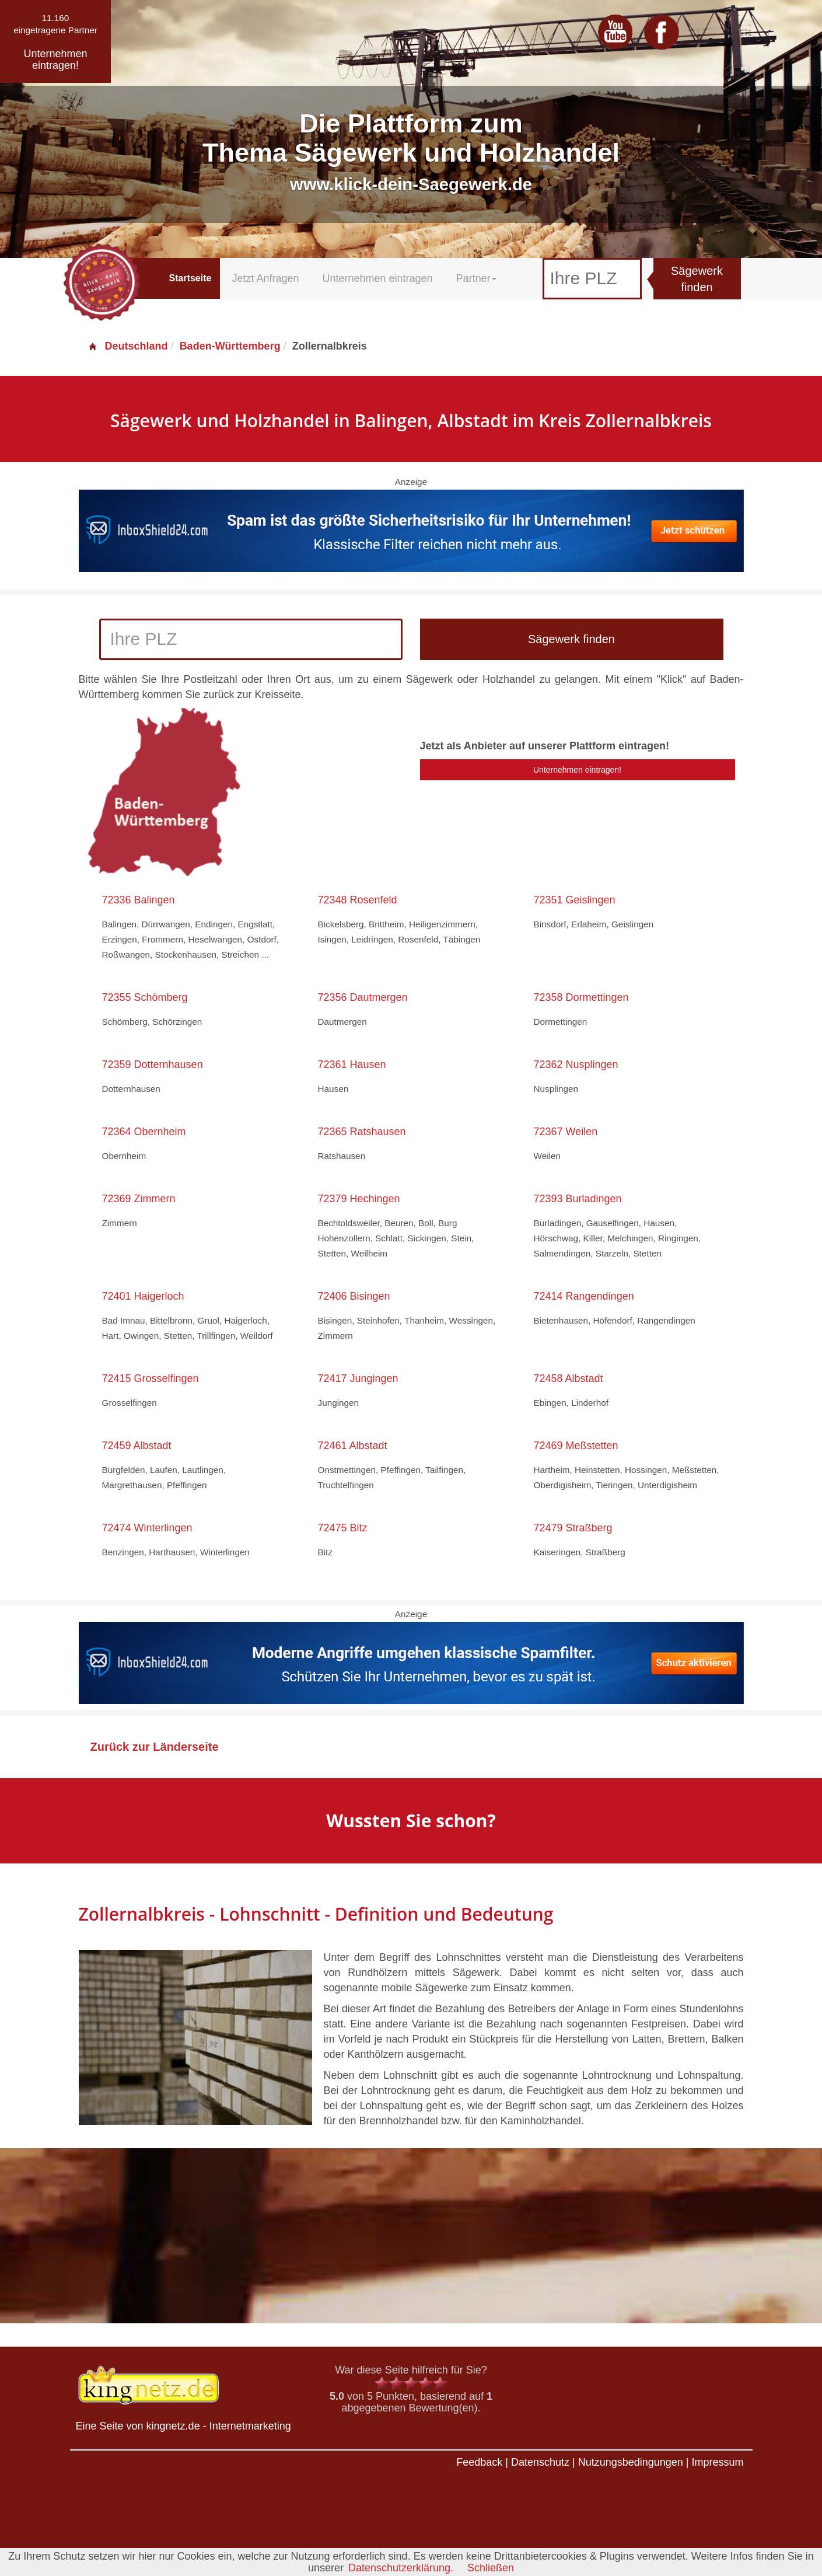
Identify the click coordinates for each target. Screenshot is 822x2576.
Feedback (479, 2462)
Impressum (717, 2462)
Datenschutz (540, 2462)
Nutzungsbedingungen (630, 2462)
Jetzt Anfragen (265, 278)
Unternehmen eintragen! (577, 769)
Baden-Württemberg (230, 346)
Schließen (490, 2568)
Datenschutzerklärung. (400, 2568)
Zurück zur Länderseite (154, 1746)
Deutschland (128, 346)
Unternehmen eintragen (378, 278)
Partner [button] (476, 278)
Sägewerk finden (697, 279)
